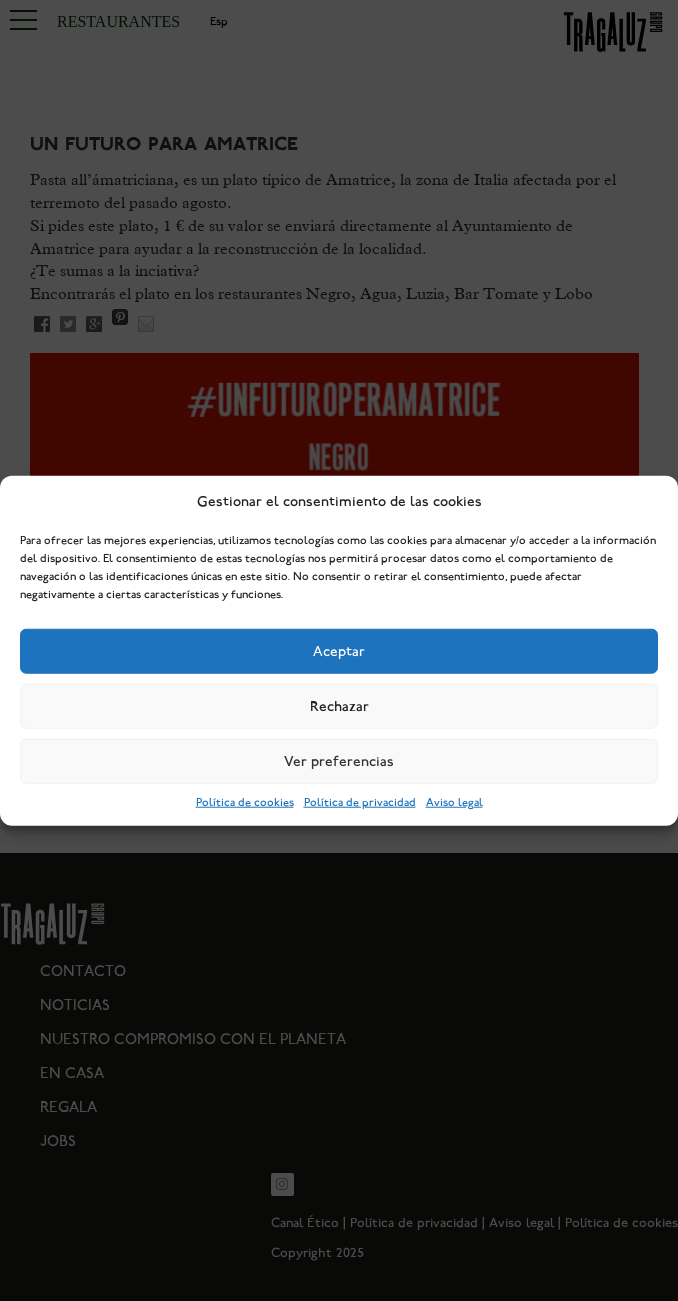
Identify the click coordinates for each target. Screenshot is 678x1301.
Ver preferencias (339, 761)
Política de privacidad (360, 802)
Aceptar (339, 651)
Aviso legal (454, 802)
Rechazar (339, 706)
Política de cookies (245, 802)
